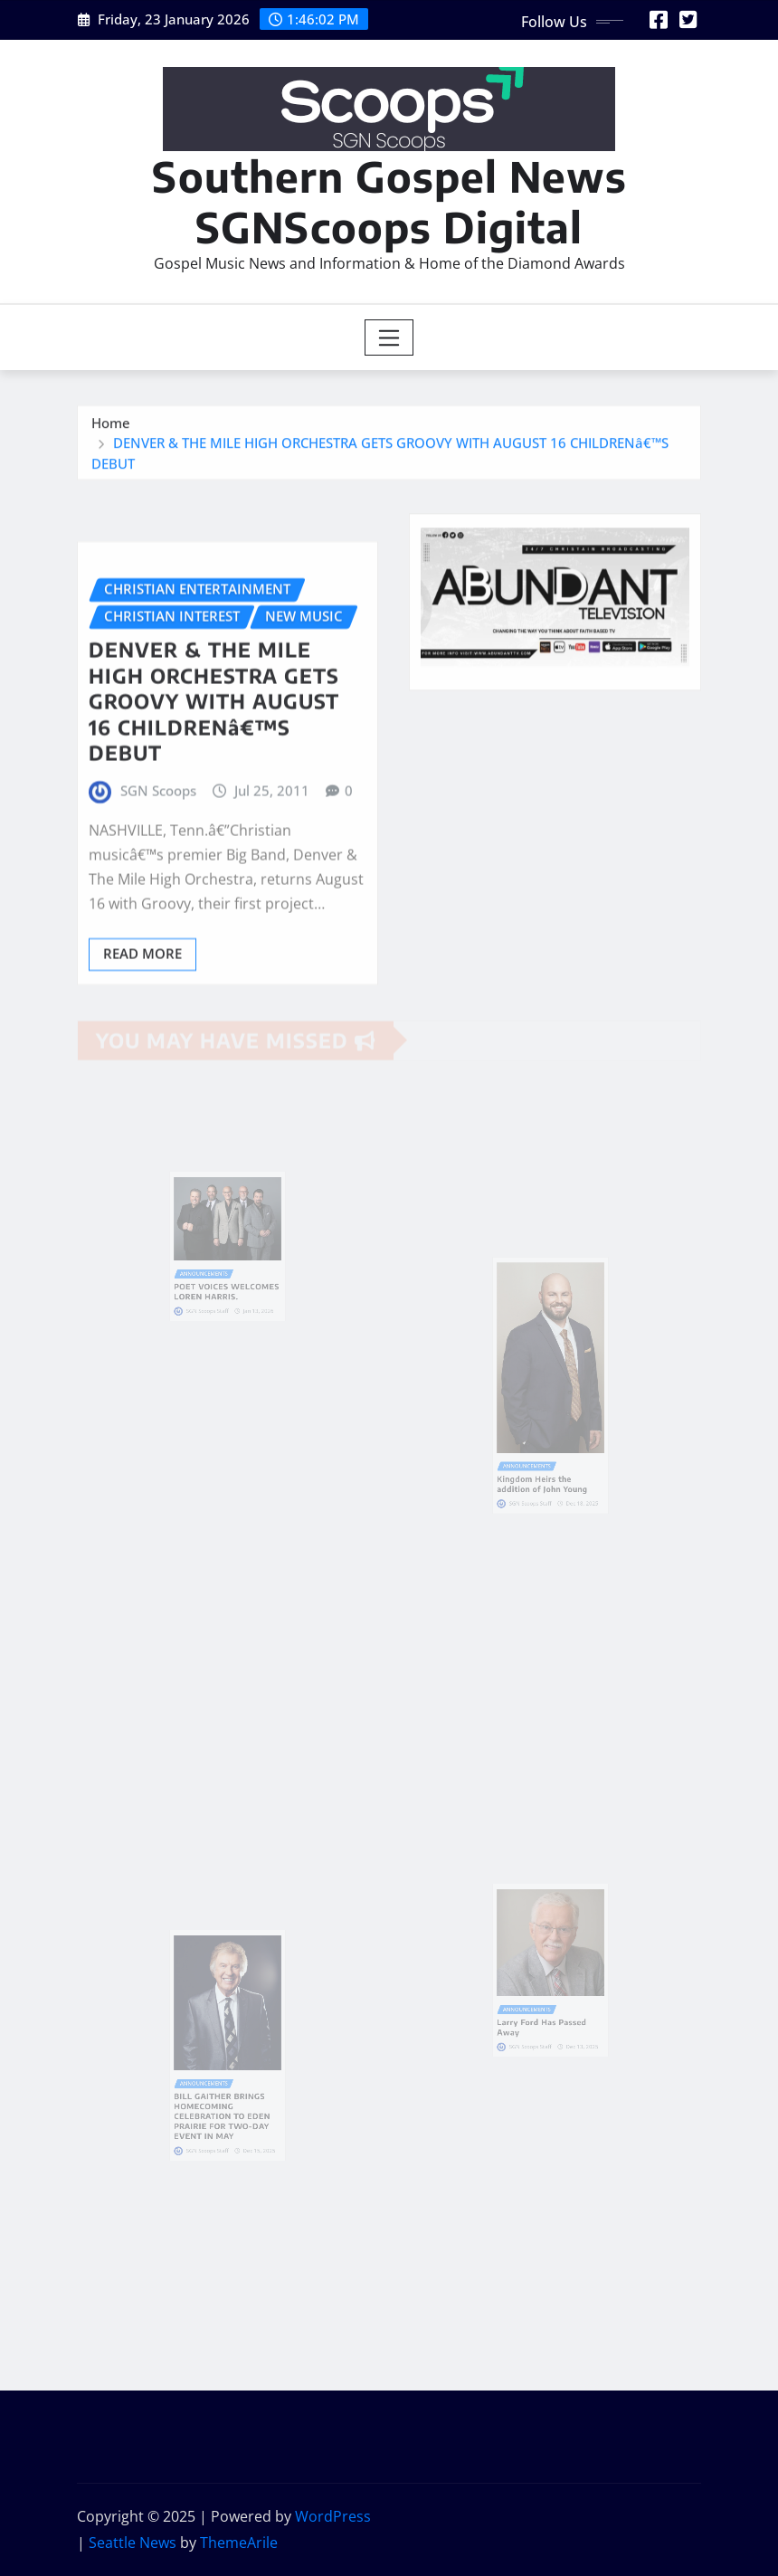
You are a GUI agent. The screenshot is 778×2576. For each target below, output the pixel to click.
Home (110, 431)
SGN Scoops (158, 840)
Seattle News (132, 2542)
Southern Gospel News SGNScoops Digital (389, 201)
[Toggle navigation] (389, 337)
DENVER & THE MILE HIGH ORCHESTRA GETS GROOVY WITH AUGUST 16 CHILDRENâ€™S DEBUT (214, 750)
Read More (142, 1003)
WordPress (333, 2516)
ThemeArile (239, 2542)
